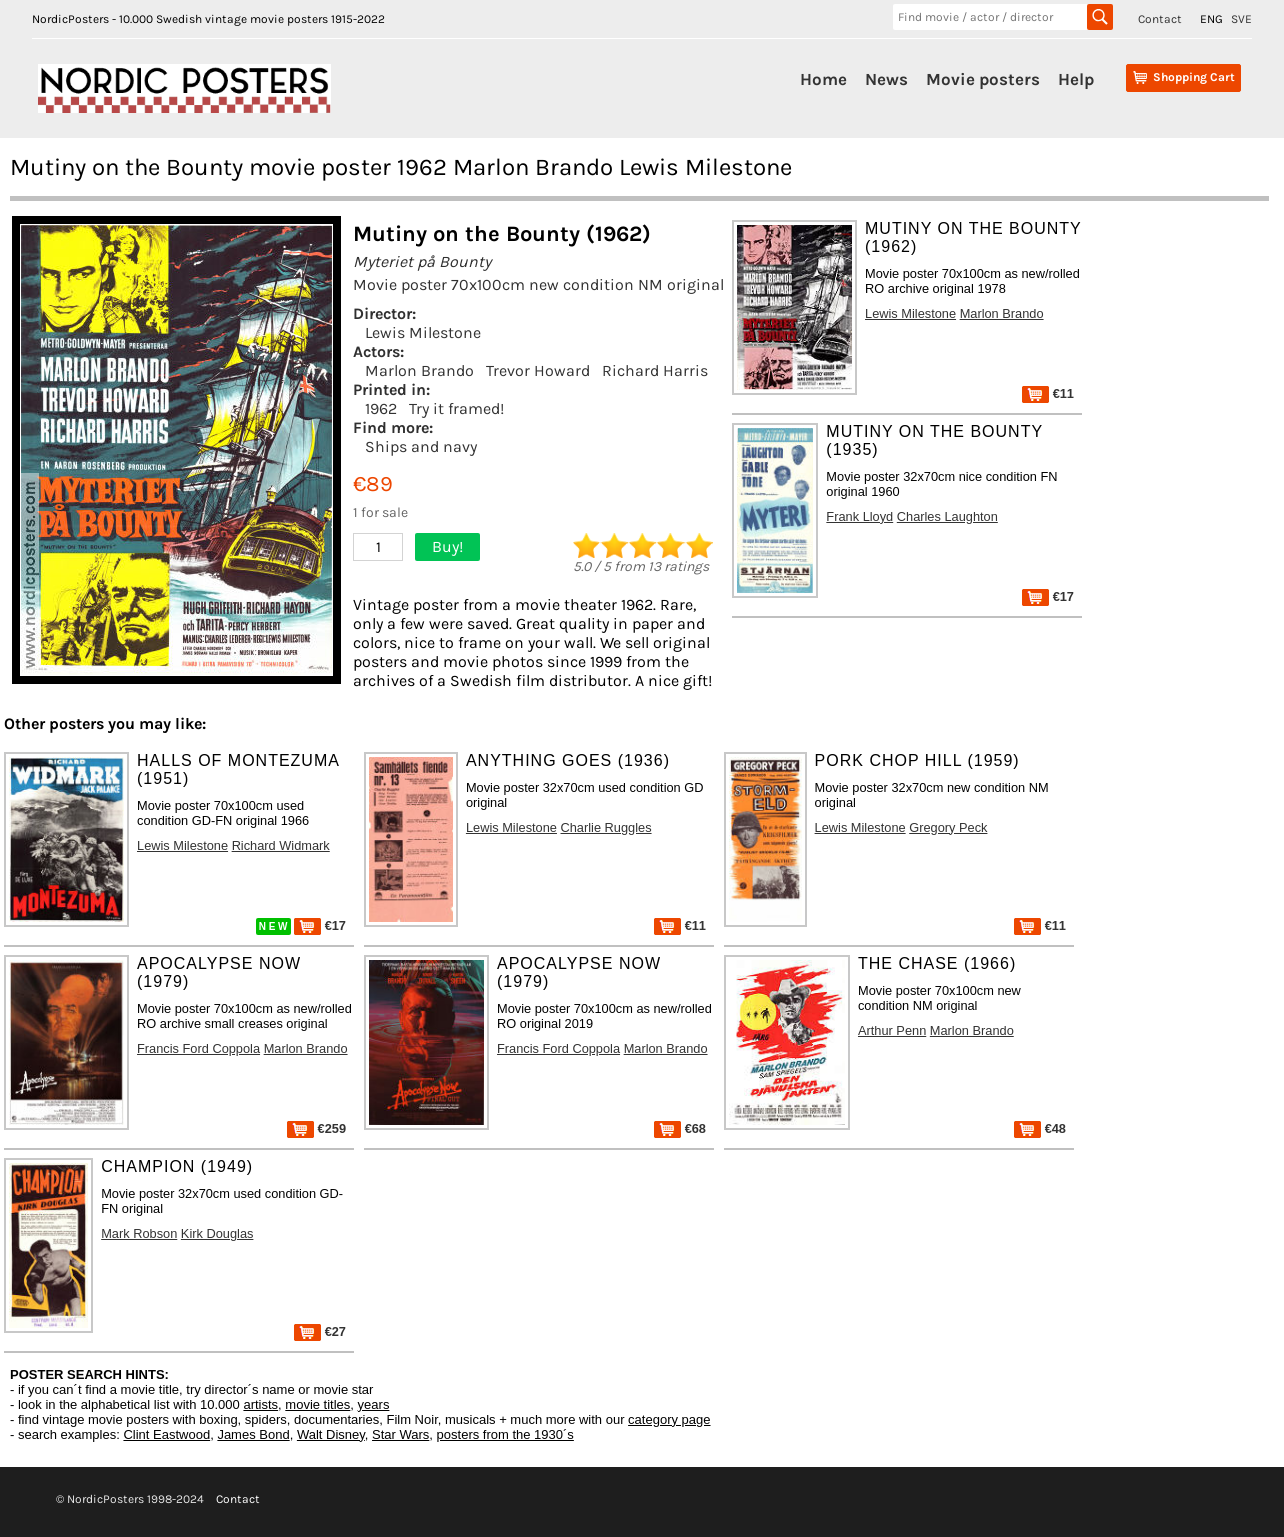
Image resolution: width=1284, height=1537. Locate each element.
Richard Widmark (281, 845)
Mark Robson (139, 1233)
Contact (1160, 19)
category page (669, 1419)
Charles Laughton (947, 516)
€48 (1040, 1128)
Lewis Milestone (423, 332)
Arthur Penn (892, 1030)
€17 (1048, 596)
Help (1076, 79)
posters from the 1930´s (505, 1434)
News (886, 79)
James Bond (253, 1434)
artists (260, 1404)
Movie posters (983, 79)
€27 (320, 1331)
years (374, 1404)
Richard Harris (655, 370)
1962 (381, 408)
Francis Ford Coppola (198, 1048)
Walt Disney (331, 1434)
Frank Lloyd (859, 516)
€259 (316, 1128)
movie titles (317, 1404)
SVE (1241, 19)
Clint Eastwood (166, 1434)
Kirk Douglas (217, 1233)
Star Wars (400, 1434)
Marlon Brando (419, 370)
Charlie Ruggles (606, 827)
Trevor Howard (538, 370)
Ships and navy (421, 446)
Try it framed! (456, 408)
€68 (680, 1128)
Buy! (447, 546)
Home (823, 79)
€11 (1048, 393)
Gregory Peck (948, 827)
